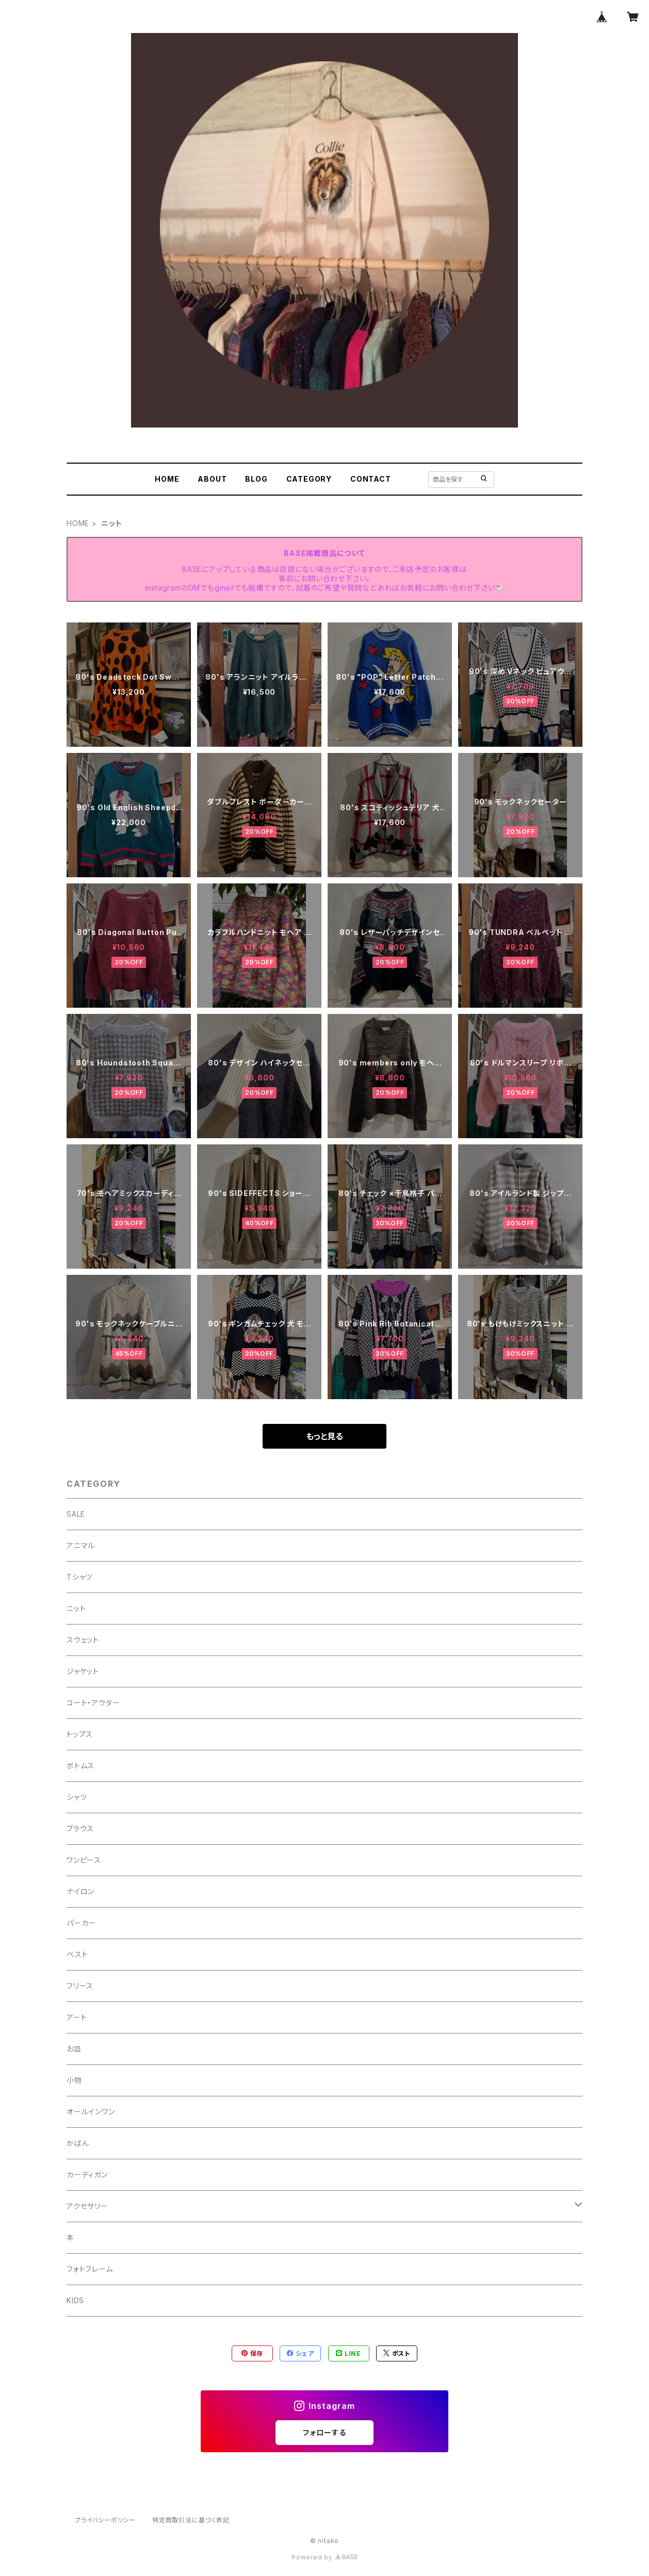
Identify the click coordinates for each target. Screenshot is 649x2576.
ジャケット (83, 1671)
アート (77, 2017)
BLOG (256, 478)
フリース (80, 1985)
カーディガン (87, 2174)
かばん (78, 2143)
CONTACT (370, 478)
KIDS (75, 2300)
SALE (76, 1513)
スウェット (83, 1639)
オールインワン (91, 2111)
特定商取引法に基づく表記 (191, 2520)
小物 (74, 2080)
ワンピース (84, 1860)
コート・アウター (93, 1702)
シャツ (77, 1797)
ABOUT (212, 478)
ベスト (77, 1954)
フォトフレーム (90, 2269)
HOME (167, 478)
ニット (76, 1608)
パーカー (81, 1922)
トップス (80, 1734)
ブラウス (80, 1828)
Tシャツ (79, 1576)
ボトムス (80, 1765)
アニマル (81, 1545)
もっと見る (324, 1436)
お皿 (74, 2048)
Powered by (324, 2557)
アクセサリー (87, 2206)
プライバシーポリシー (105, 2520)
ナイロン (80, 1891)
